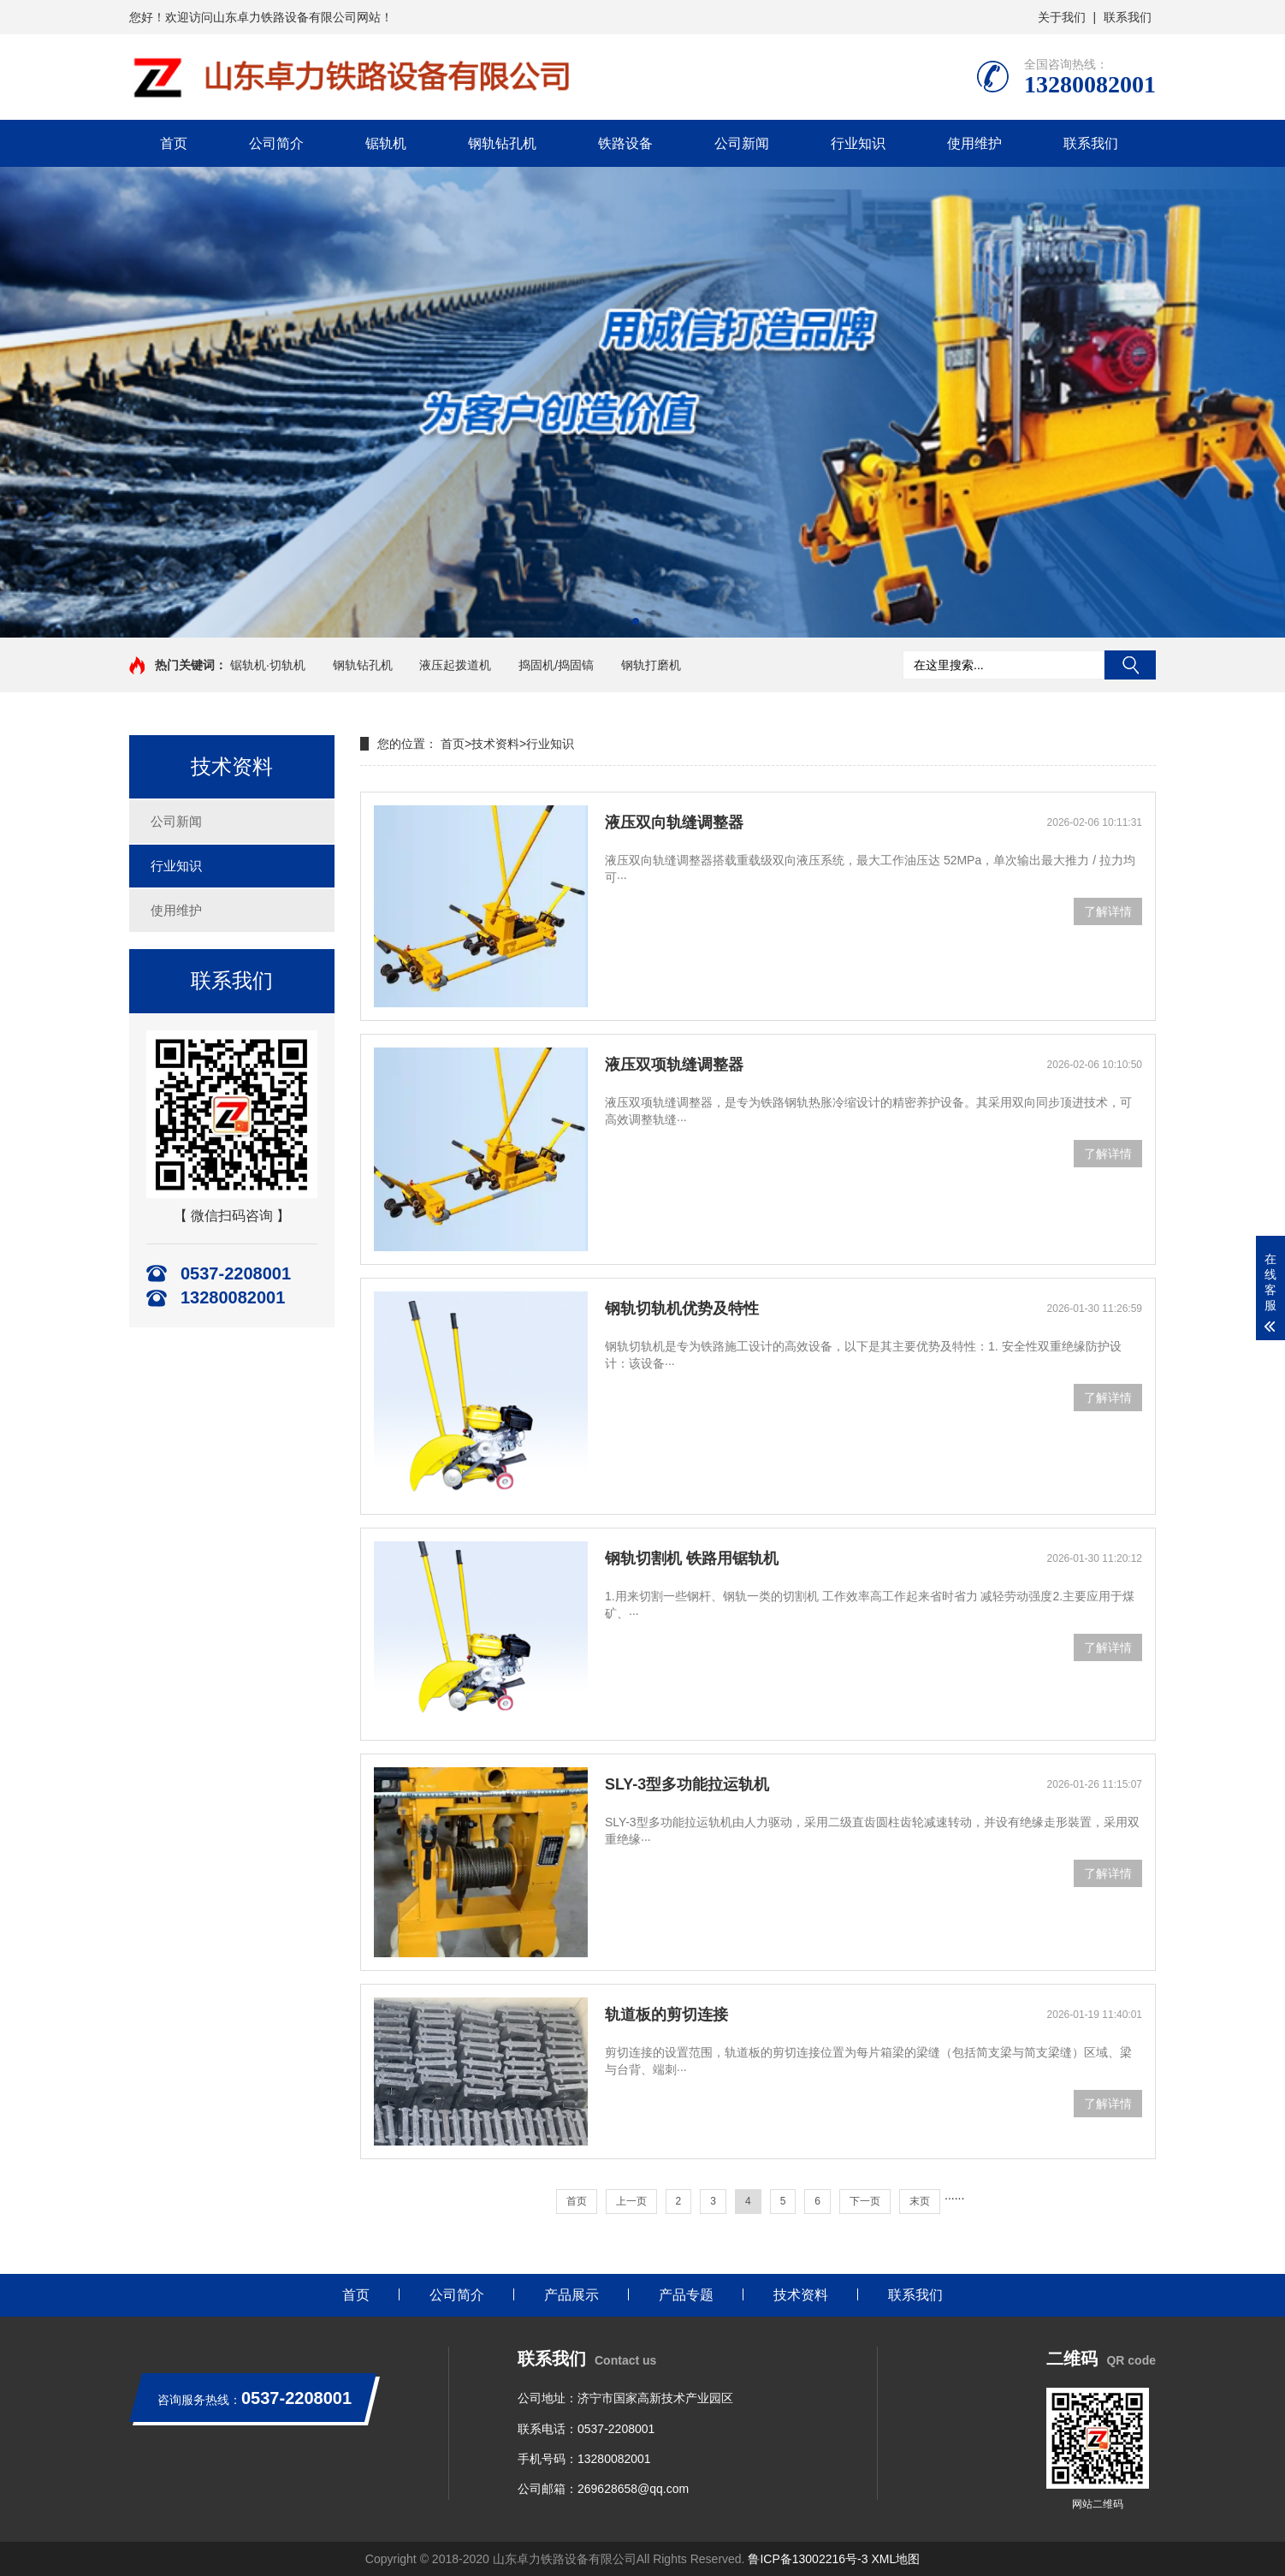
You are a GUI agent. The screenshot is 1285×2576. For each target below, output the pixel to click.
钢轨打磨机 (651, 665)
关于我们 (1062, 17)
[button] (635, 621)
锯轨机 (385, 143)
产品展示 (571, 2295)
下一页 (865, 2201)
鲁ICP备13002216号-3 (808, 2559)
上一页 (631, 2201)
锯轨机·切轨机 (267, 665)
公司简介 (276, 143)
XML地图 (895, 2559)
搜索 (1130, 665)
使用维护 (974, 143)
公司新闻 (741, 143)
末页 (919, 2201)
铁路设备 (625, 143)
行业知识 (858, 143)
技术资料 (495, 744)
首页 (173, 143)
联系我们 (1128, 17)
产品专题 (686, 2295)
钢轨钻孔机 (502, 143)
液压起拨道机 (455, 665)
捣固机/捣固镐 (556, 665)
